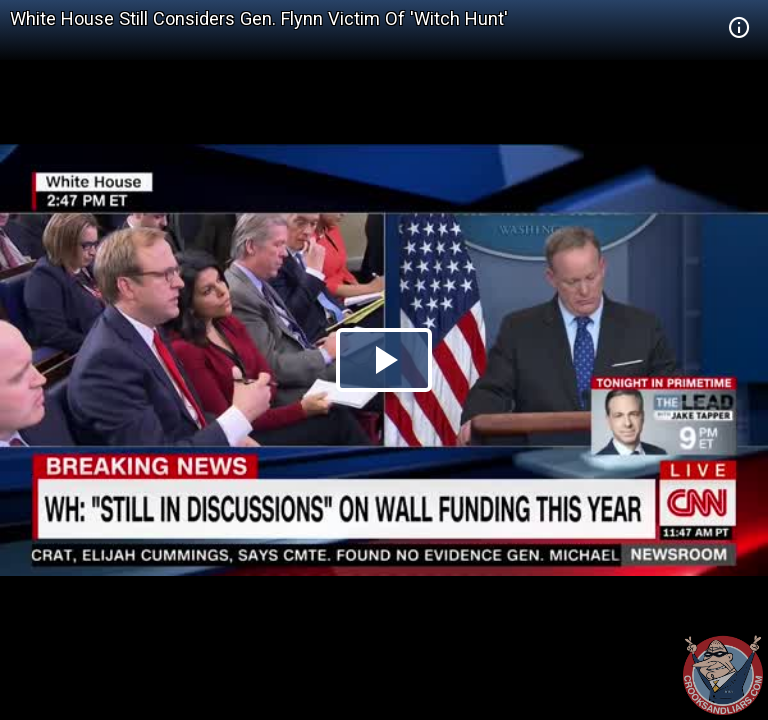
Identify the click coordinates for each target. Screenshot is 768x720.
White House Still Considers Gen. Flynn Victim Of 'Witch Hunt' (259, 18)
